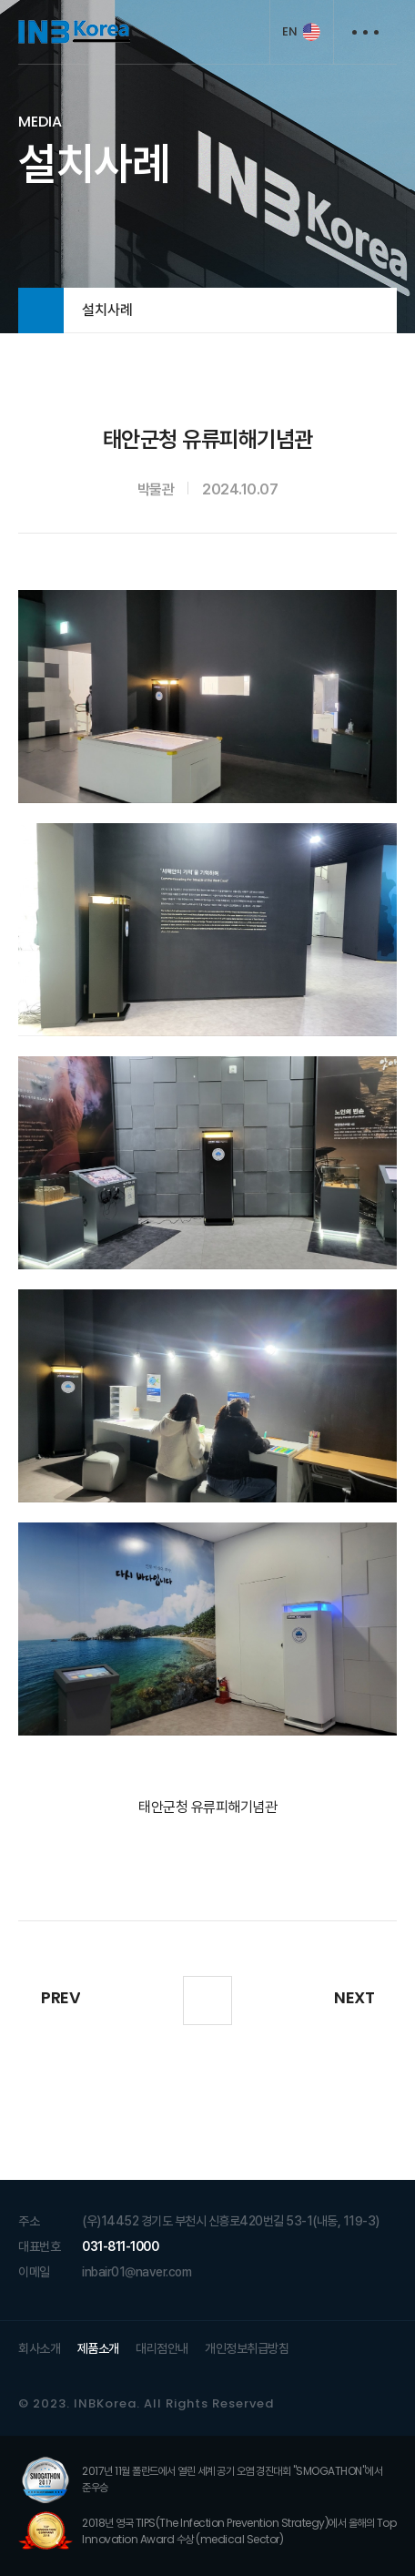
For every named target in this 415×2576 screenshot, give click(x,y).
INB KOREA (74, 32)
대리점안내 (162, 2349)
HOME (41, 310)
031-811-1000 (120, 2247)
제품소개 (98, 2349)
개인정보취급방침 (246, 2349)
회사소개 (39, 2349)
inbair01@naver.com (136, 2272)
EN (289, 31)
